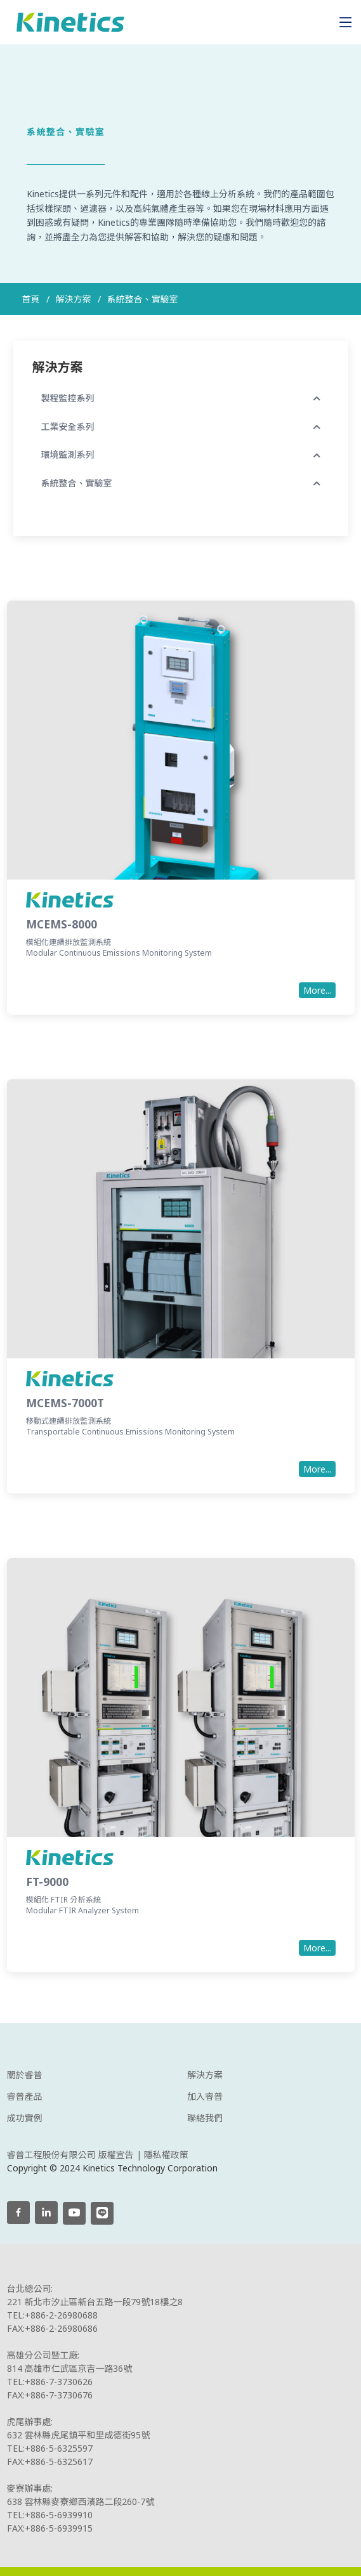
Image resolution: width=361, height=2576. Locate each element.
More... (317, 997)
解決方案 (205, 2075)
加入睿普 (205, 2096)
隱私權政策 (166, 2155)
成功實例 (25, 2118)
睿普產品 (25, 2096)
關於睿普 (25, 2075)
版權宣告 (116, 2155)
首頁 (31, 299)
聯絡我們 (205, 2118)
